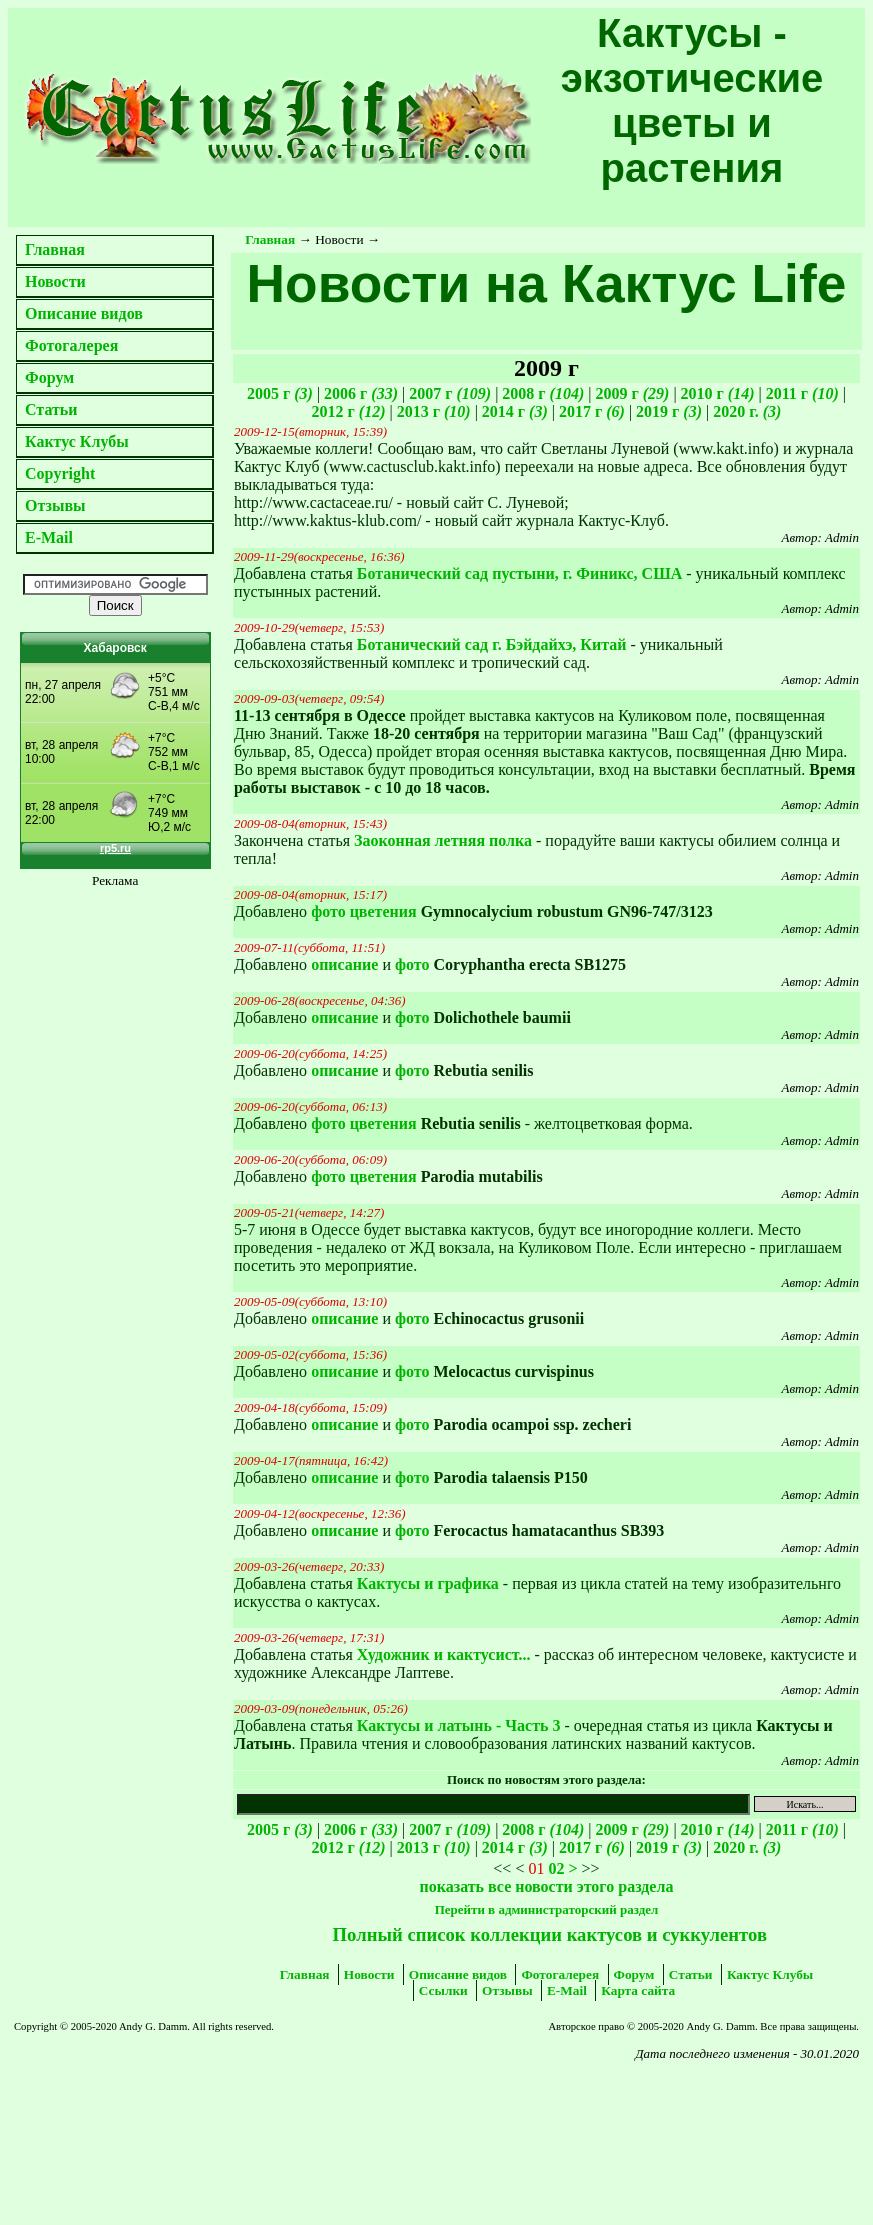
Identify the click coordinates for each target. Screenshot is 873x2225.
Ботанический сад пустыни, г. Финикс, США (519, 573)
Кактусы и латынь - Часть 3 (459, 1725)
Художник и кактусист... (444, 1654)
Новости (55, 281)
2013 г (434, 411)
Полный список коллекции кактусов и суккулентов (550, 1934)
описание (344, 964)
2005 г (280, 393)
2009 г (632, 393)
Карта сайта (638, 1990)
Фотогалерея (71, 345)
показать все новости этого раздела (547, 1886)
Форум (49, 377)
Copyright (60, 473)
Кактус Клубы (77, 441)
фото (412, 964)
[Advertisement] (163, 2120)
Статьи (51, 409)
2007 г (450, 393)
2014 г (515, 411)
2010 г (718, 393)
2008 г (543, 393)
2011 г (802, 393)
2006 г (361, 393)
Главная (55, 249)
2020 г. (747, 411)
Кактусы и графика (428, 1583)
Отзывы (55, 505)
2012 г (349, 411)
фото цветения (364, 911)
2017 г (592, 411)
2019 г (669, 411)
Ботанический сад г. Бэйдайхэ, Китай (492, 644)
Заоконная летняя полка (443, 840)
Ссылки (443, 1990)
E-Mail (49, 537)
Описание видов (84, 313)
